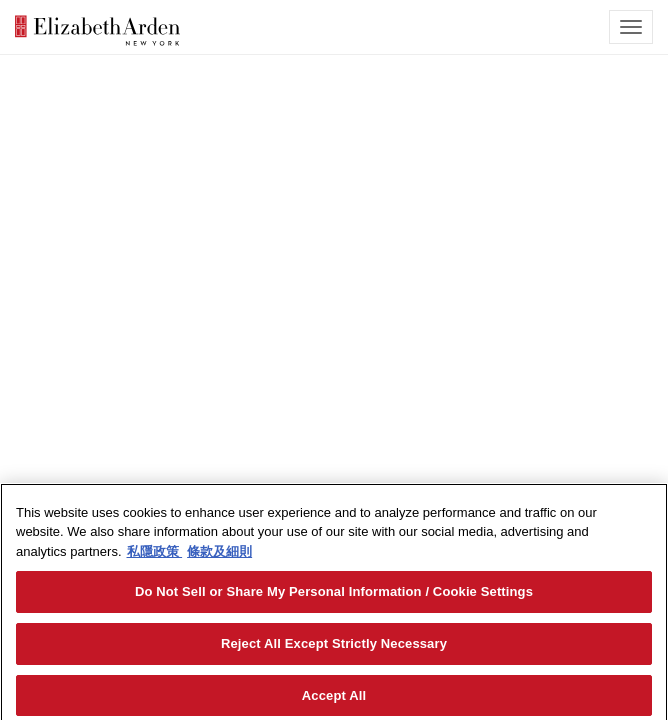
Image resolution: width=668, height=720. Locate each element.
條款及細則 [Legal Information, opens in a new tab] (219, 555)
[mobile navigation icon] (631, 27)
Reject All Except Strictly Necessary (334, 647)
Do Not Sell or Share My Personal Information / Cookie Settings (334, 596)
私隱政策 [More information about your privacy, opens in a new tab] (155, 555)
